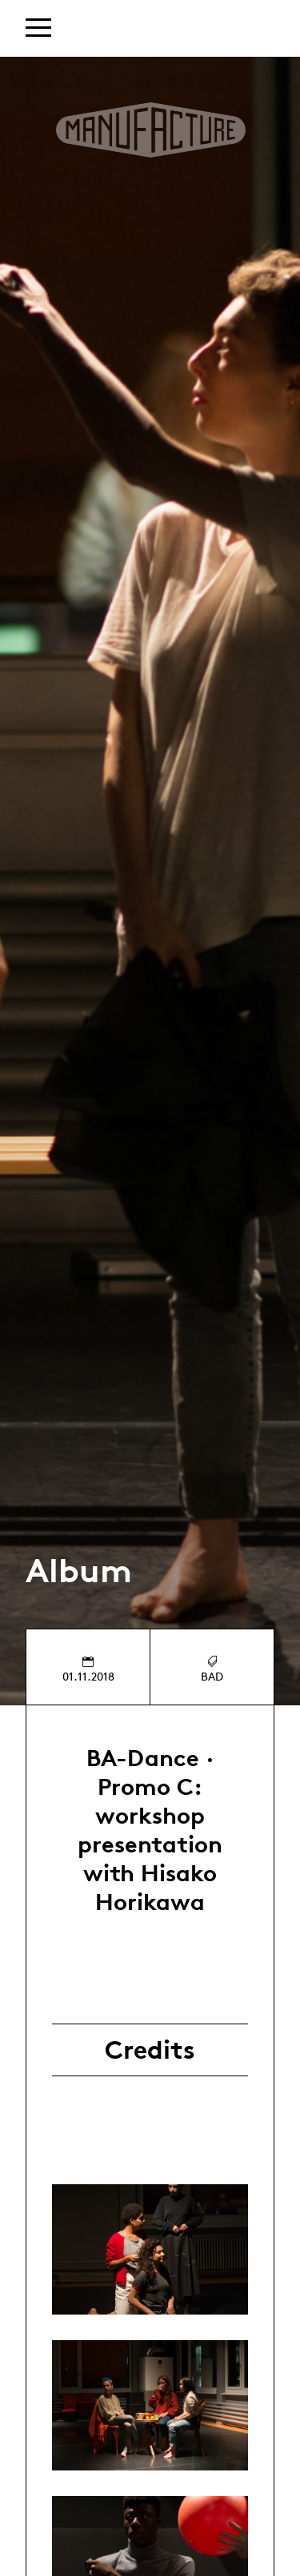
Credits (150, 2050)
